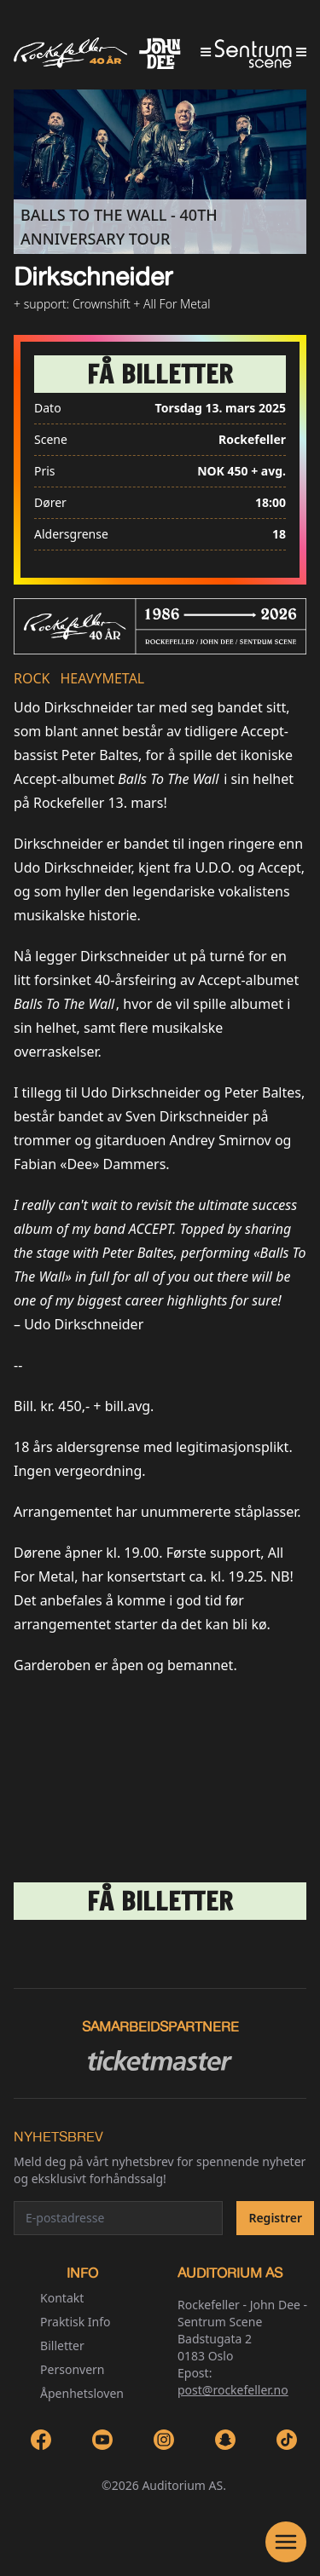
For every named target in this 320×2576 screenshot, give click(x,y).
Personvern (72, 2369)
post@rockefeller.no (232, 2390)
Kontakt (62, 2298)
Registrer (275, 2218)
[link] (160, 374)
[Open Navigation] (285, 2541)
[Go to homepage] (160, 53)
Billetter (62, 2345)
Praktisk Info (75, 2322)
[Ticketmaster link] (160, 2060)
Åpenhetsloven (82, 2393)
